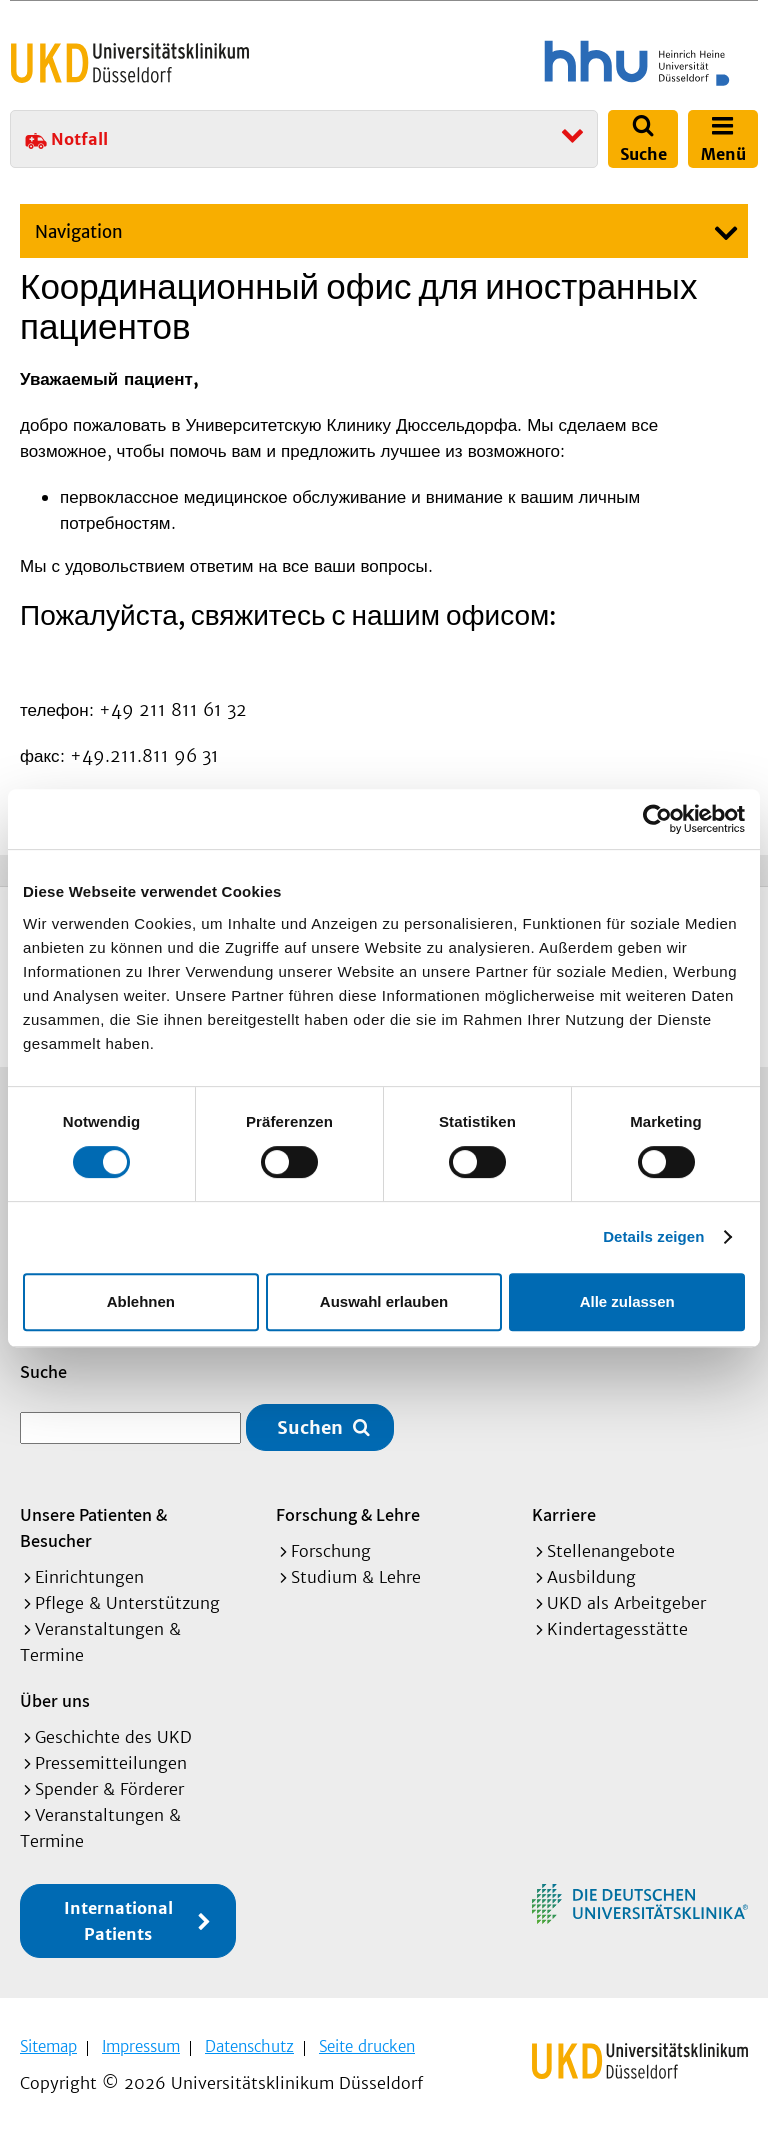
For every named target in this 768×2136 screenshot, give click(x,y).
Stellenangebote (611, 1551)
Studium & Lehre (356, 1577)
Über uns (55, 1700)
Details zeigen (653, 1236)
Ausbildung (591, 1577)
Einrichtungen (89, 1577)
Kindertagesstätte (617, 1629)
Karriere (564, 1514)
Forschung (331, 1551)
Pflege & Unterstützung (127, 1603)
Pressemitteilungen (111, 1763)
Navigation (79, 232)
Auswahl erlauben (384, 1301)
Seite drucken (367, 2046)
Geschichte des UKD (113, 1737)
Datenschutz (249, 2046)
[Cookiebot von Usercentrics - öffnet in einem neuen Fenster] (657, 819)
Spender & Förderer (109, 1789)
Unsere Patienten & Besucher (93, 1527)
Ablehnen (141, 1301)
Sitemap (48, 2046)
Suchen (310, 1427)
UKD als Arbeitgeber (626, 1603)
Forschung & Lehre (348, 1514)
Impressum (141, 2046)
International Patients (118, 1921)
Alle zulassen (627, 1301)
